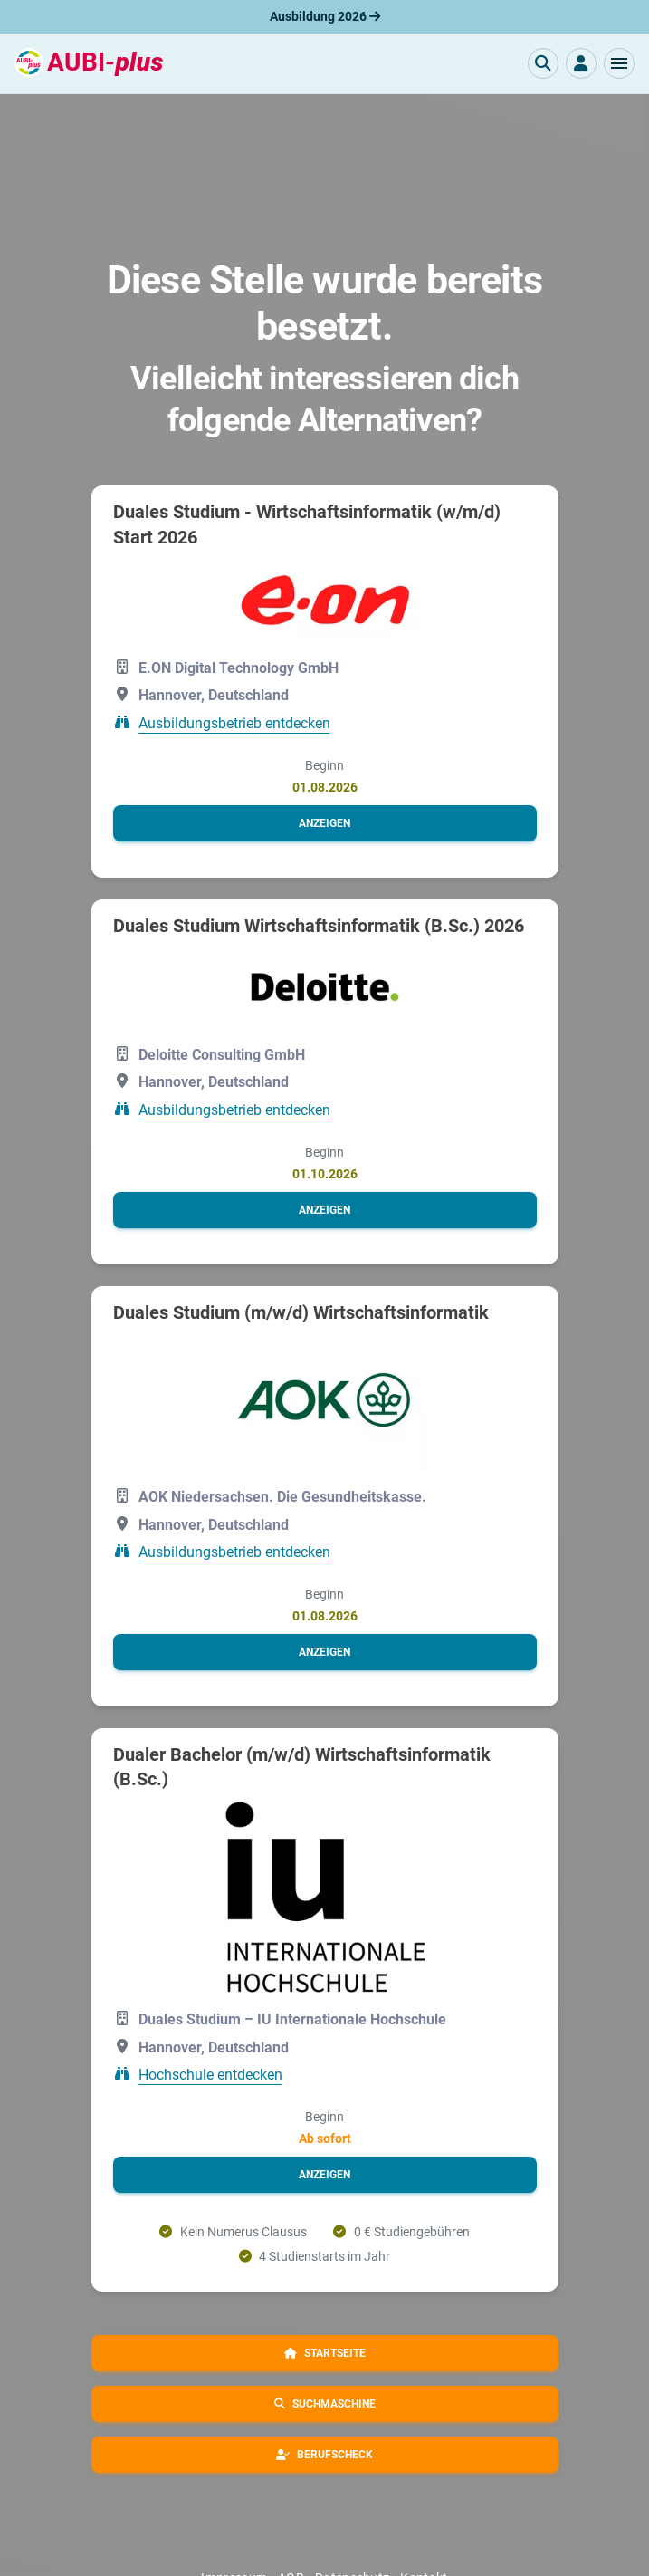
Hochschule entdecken (210, 2074)
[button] (619, 63)
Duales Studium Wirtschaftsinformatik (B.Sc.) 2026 (318, 926)
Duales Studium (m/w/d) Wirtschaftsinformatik (301, 1312)
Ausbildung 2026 (325, 16)
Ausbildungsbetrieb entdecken (234, 723)
